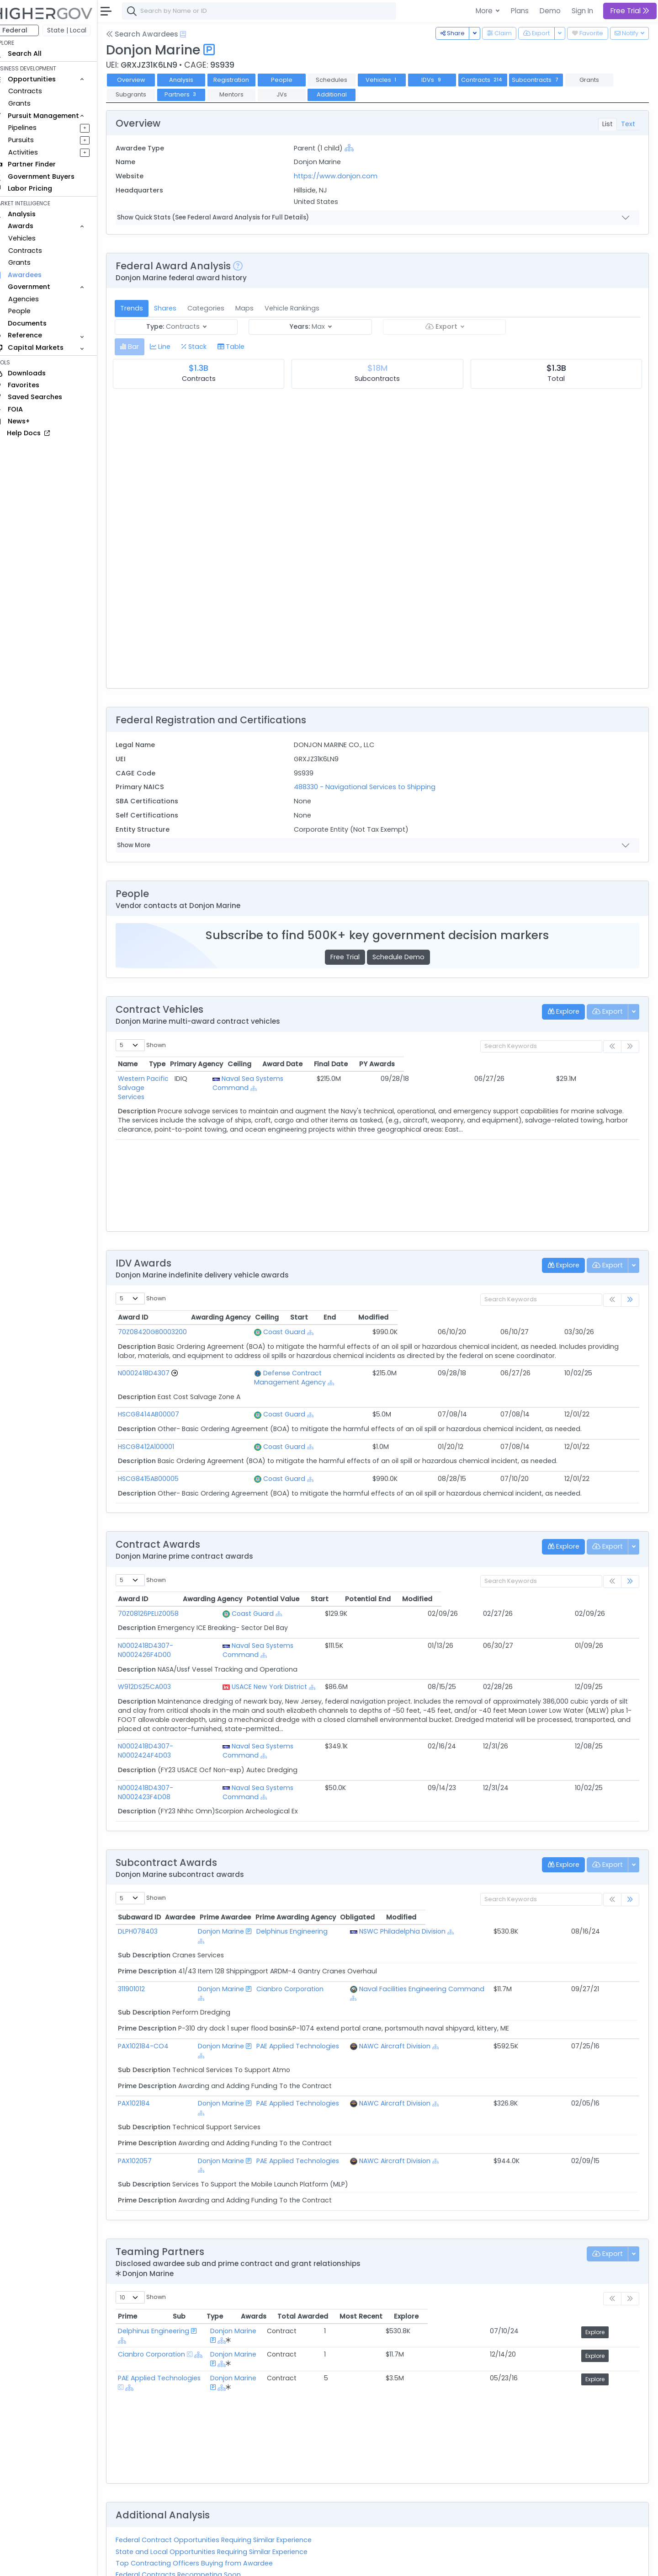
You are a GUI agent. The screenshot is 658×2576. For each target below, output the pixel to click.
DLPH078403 (150, 1894)
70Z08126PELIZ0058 (161, 1604)
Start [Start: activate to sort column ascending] (495, 1317)
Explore (609, 2250)
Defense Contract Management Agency (299, 1373)
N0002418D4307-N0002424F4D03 (185, 1727)
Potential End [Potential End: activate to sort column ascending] (545, 1589)
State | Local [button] (79, 30)
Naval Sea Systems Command (348, 1078)
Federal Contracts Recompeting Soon (191, 2492)
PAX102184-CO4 (156, 1991)
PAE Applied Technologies (314, 1991)
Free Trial (351, 957)
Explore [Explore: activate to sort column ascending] (607, 2234)
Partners (194, 94)
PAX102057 (147, 2087)
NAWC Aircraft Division (420, 1991)
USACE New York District (312, 1668)
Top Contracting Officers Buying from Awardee (207, 2480)
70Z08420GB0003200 (165, 1331)
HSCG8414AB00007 (161, 1405)
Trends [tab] (144, 308)
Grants (32, 103)
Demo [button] (550, 11)
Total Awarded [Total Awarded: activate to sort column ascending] (472, 2234)
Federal (27, 30)
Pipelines (35, 127)
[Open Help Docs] (196, 34)
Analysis (194, 80)
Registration (244, 80)
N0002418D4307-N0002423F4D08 (185, 1760)
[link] (630, 1300)
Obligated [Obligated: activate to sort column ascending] (556, 1880)
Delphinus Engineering (309, 1894)
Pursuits (34, 139)
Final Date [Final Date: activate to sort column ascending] (547, 1064)
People (32, 310)
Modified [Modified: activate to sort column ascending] (596, 1317)
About (131, 2562)
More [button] (485, 11)
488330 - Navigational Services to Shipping (373, 786)
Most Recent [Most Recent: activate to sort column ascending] (547, 2234)
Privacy (218, 2562)
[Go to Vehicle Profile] (187, 1373)
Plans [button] (520, 11)
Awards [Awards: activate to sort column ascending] (412, 2234)
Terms (190, 2562)
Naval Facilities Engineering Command (446, 1943)
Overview (144, 80)
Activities (36, 152)
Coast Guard (254, 1331)
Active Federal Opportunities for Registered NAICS (210, 2515)
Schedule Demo (405, 957)
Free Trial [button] (629, 11)
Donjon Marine (219, 1894)
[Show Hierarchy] (357, 148)
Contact (161, 2562)
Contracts (38, 91)
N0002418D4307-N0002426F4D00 (185, 1636)
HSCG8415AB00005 (161, 1469)
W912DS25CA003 (157, 1668)
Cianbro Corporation (306, 1943)
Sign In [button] (582, 11)
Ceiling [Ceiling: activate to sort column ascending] (438, 1064)
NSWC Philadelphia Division (427, 1894)
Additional (344, 94)
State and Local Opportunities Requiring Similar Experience (224, 2469)
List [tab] (607, 123)
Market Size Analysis (161, 2503)
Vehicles (34, 238)
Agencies (36, 299)
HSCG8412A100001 (159, 1437)
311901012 (144, 1943)
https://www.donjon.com (344, 176)
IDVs (445, 80)
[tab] (142, 346)
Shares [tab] (178, 308)
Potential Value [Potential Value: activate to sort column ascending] (429, 1589)
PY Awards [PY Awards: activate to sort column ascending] (603, 1064)
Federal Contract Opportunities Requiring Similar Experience (226, 2457)
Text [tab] (628, 123)
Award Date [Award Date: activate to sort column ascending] (488, 1064)
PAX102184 (147, 2039)
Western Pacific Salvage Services (184, 1078)
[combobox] (272, 11)
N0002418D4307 (156, 1373)
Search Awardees (155, 34)
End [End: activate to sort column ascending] (540, 1317)
